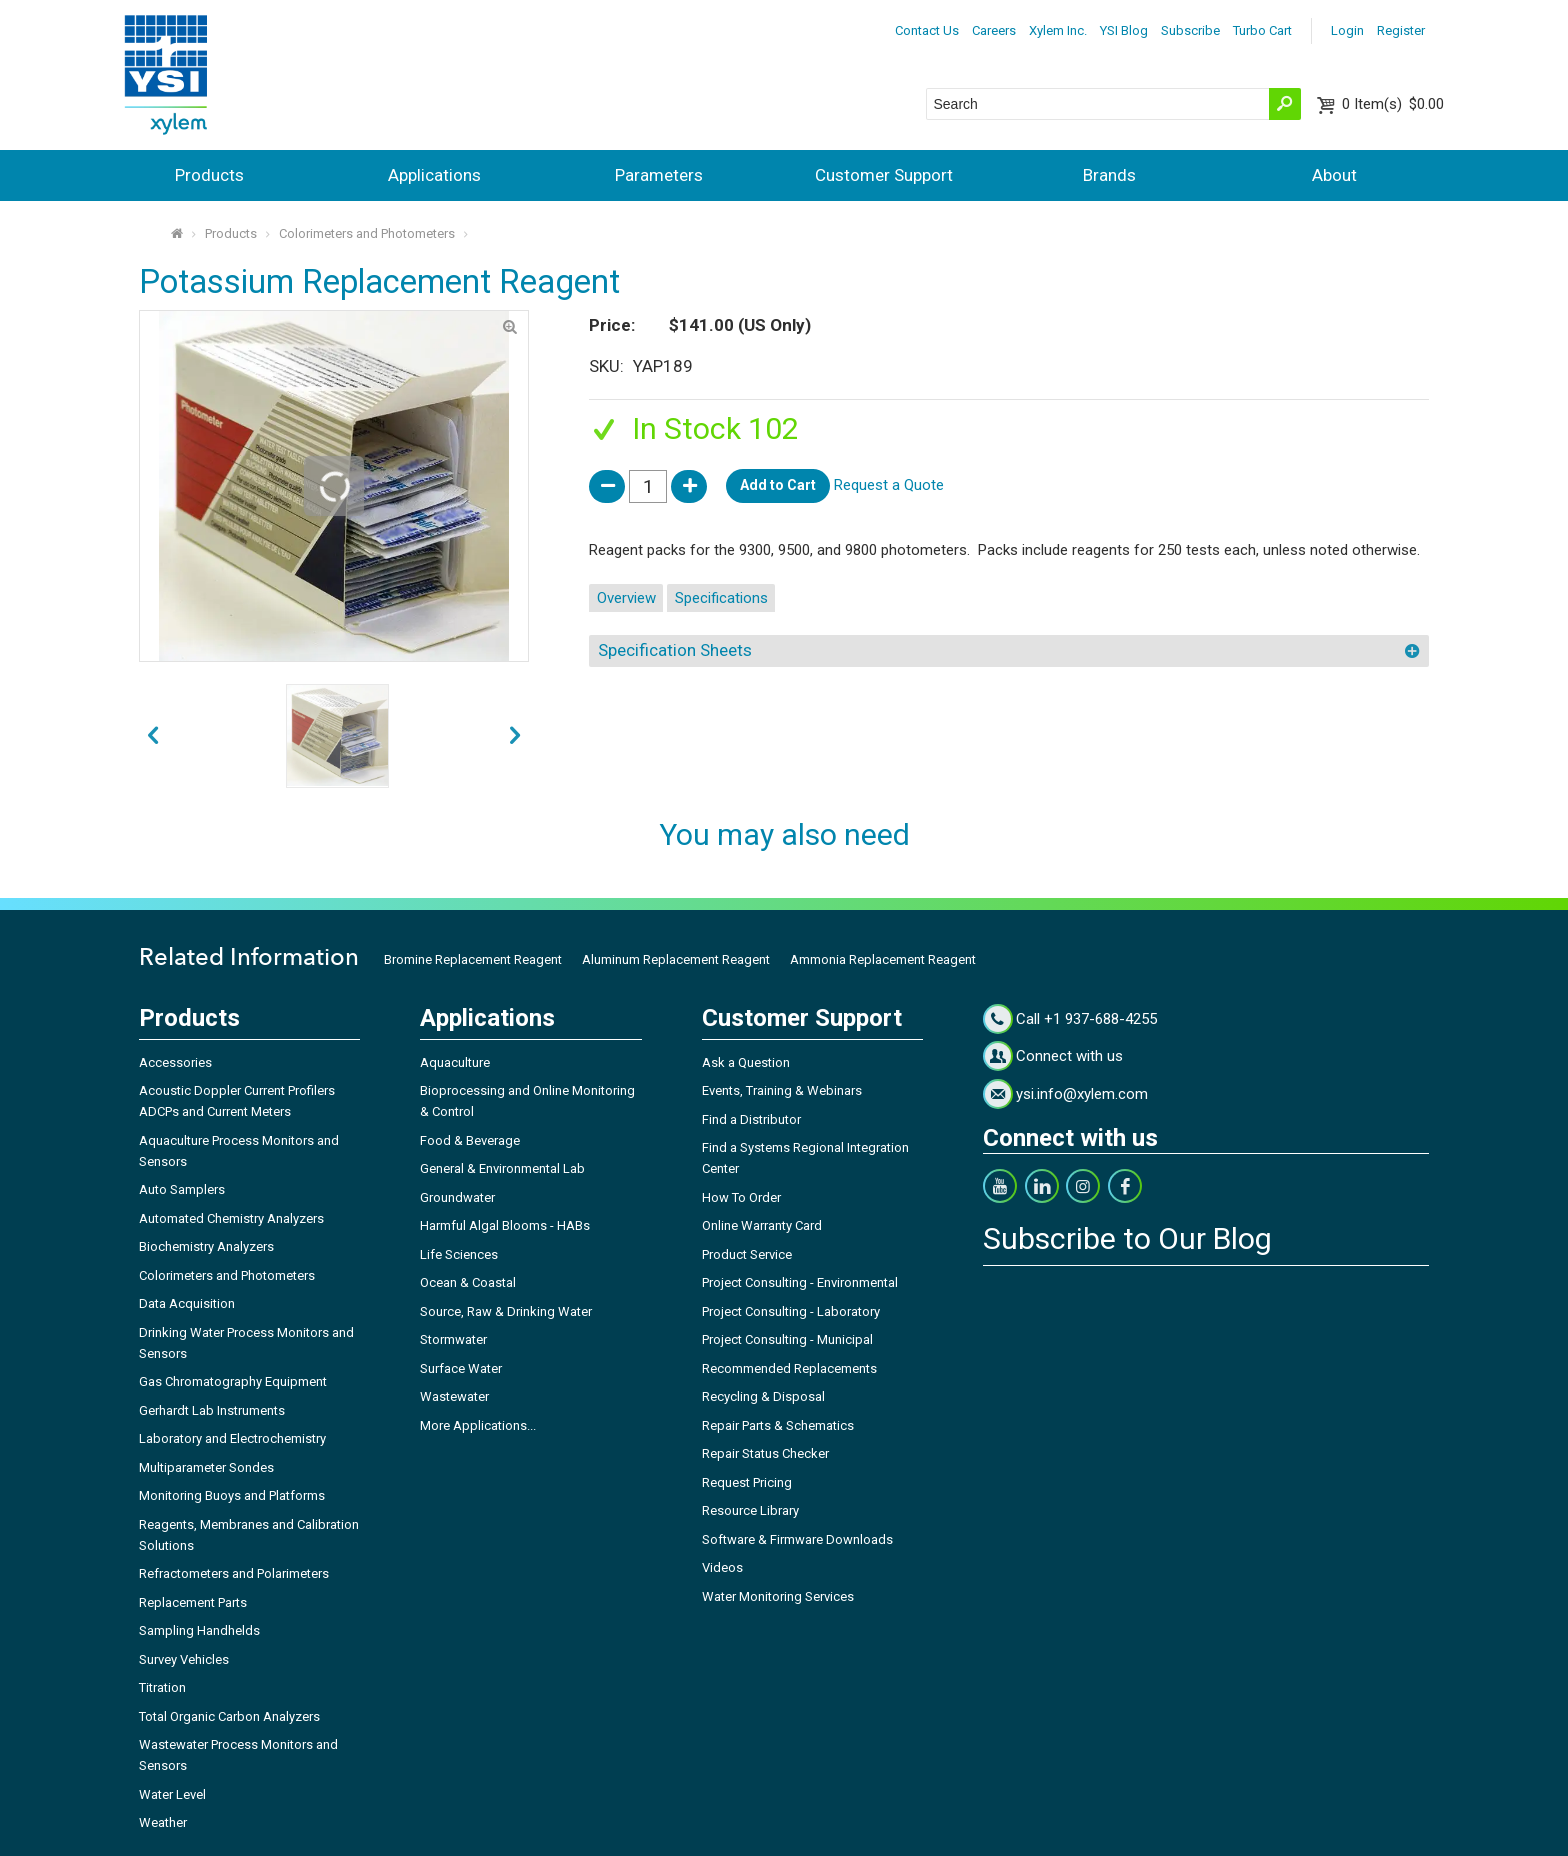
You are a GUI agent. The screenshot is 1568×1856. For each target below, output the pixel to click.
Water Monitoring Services (778, 1596)
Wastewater (454, 1396)
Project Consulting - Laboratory (791, 1311)
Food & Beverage (470, 1140)
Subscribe (1190, 30)
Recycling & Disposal (763, 1396)
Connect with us (1069, 1056)
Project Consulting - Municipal (787, 1339)
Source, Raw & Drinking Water (506, 1311)
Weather (163, 1822)
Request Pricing (747, 1482)
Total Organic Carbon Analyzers (229, 1716)
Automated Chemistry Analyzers (231, 1218)
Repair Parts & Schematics (778, 1425)
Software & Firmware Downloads (797, 1539)
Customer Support (884, 175)
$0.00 (1393, 104)
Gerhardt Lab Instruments (212, 1410)
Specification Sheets (675, 650)
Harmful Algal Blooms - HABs (505, 1225)
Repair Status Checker (765, 1453)
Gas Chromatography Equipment (233, 1381)
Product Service (747, 1254)
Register (1401, 30)
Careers (994, 30)
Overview (626, 598)
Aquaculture (455, 1062)
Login (1347, 30)
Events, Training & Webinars (782, 1090)
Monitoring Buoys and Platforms (232, 1495)
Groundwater (457, 1197)
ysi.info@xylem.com (1082, 1094)
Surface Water (461, 1368)
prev (515, 735)
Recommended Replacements (789, 1368)
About (1334, 175)
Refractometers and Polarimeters (234, 1573)
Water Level (172, 1794)
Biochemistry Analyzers (206, 1246)
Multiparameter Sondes (206, 1467)
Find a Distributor (751, 1119)
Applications (434, 175)
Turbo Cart (1262, 30)
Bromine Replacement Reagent (473, 959)
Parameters (659, 175)
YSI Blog (1124, 30)
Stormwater (453, 1339)
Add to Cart (778, 485)
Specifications (721, 598)
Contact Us (927, 30)
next (152, 735)
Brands (1109, 175)
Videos (722, 1567)
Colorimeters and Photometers (367, 233)
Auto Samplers (182, 1189)
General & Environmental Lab (502, 1168)
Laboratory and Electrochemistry (232, 1438)
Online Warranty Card (762, 1225)
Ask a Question (746, 1062)
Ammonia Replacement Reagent (883, 959)
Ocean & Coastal (468, 1282)
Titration (162, 1687)
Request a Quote (889, 485)
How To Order (741, 1197)
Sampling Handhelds (199, 1630)
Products (209, 175)
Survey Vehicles (184, 1659)
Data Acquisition (187, 1303)
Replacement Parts (193, 1602)
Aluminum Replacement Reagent (676, 959)
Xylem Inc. (1058, 30)
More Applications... (478, 1425)
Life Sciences (459, 1254)
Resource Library (750, 1510)
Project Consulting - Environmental (800, 1282)
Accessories (175, 1062)
